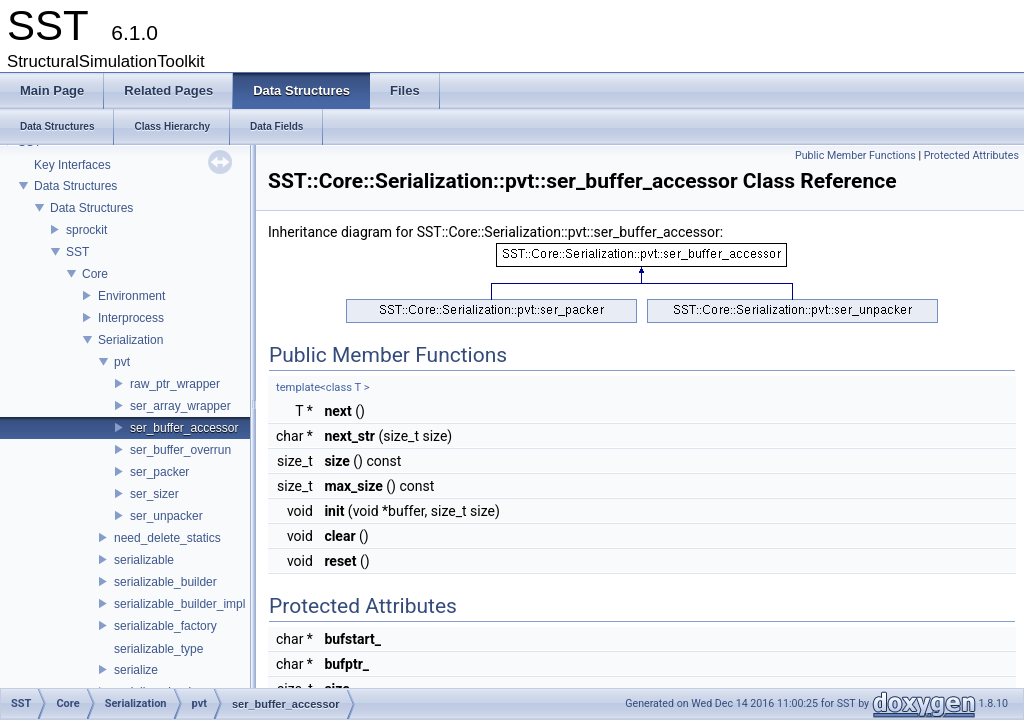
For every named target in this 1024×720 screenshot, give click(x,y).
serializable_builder (165, 582)
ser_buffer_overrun (180, 450)
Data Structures (75, 186)
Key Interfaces (72, 165)
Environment (131, 296)
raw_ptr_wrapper (175, 384)
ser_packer (159, 472)
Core (95, 274)
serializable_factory (165, 626)
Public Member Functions (855, 155)
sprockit (86, 230)
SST (77, 252)
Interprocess (131, 318)
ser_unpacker (166, 516)
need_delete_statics (167, 538)
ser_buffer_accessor (184, 428)
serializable (144, 560)
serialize (136, 670)
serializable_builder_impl (179, 604)
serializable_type (158, 649)
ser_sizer (154, 494)
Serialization (130, 340)
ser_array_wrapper (180, 406)
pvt (122, 362)
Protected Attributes (971, 155)
